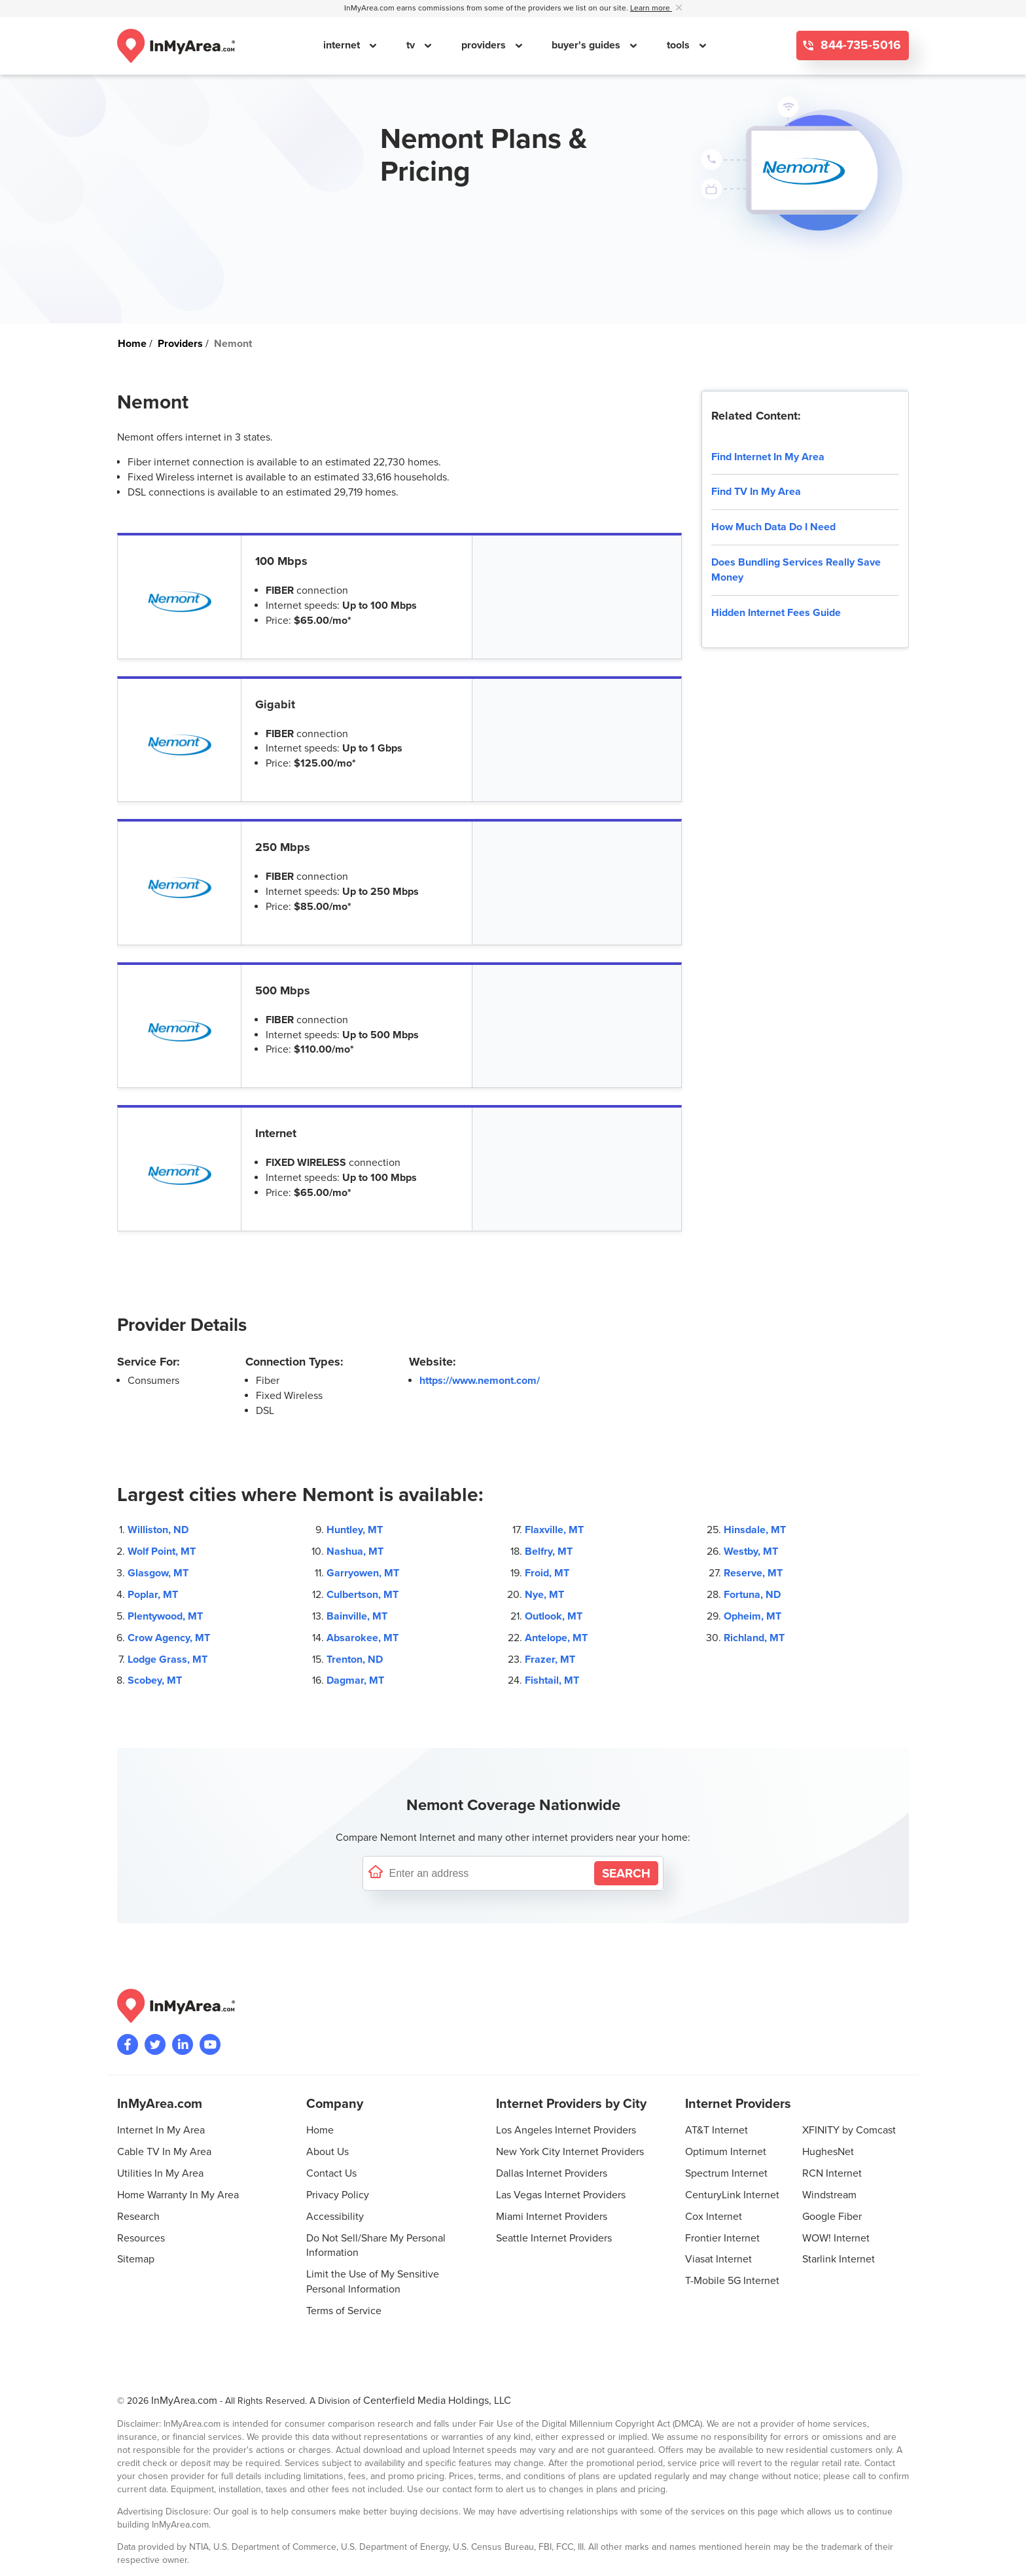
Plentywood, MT (165, 1616)
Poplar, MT (153, 1594)
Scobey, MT (155, 1680)
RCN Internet (832, 2173)
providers (484, 45)
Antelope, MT (556, 1637)
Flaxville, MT (554, 1529)
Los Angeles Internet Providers (566, 2130)
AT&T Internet (716, 2130)
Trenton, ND (355, 1659)
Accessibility (335, 2216)
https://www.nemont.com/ (479, 1380)
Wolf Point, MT (162, 1551)
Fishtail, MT (552, 1680)
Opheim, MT (752, 1616)
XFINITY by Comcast (849, 2130)
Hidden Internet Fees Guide (776, 612)
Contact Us (331, 2173)
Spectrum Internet (726, 2173)
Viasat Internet (718, 2259)
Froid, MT (547, 1573)
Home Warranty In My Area (178, 2195)
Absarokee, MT (362, 1637)
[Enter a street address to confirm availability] (488, 1873)
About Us (327, 2151)
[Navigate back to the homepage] (176, 46)
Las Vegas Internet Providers (561, 2195)
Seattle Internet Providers (554, 2238)
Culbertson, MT (362, 1594)
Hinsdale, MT (755, 1529)
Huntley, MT (355, 1529)
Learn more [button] (651, 8)
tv (411, 45)
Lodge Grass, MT (167, 1659)
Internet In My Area (161, 2130)
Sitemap (135, 2259)
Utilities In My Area (160, 2173)
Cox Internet (713, 2216)
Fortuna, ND (752, 1594)
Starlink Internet (838, 2259)
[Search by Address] (626, 1873)
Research (138, 2216)
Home (320, 2130)
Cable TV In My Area (164, 2151)
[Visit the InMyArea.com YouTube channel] (210, 2044)
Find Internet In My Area (767, 456)
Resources (141, 2238)
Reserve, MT (753, 1573)
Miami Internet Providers (551, 2216)
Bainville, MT (357, 1616)
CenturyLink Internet (732, 2195)
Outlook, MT (553, 1616)
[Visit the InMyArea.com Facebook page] (127, 2044)
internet (343, 45)
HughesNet (828, 2151)
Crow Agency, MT (169, 1637)
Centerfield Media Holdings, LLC (437, 2400)
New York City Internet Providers (570, 2151)
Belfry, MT (549, 1551)
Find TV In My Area (756, 491)
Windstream (829, 2195)
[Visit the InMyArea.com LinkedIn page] (182, 2044)
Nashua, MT (355, 1551)
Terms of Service (343, 2310)
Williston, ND (158, 1529)
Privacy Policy (337, 2195)
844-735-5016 (859, 45)
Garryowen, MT (363, 1573)
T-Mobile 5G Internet (732, 2280)
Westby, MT (751, 1551)
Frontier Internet (722, 2238)
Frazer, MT (550, 1659)
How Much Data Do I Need (773, 527)
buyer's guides (587, 45)
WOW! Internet (836, 2238)
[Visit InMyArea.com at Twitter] (155, 2044)
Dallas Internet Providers (551, 2173)
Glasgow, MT (158, 1573)
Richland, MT (754, 1637)
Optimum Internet (725, 2151)
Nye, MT (544, 1594)
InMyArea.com (184, 2400)
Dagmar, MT (355, 1680)
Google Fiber (832, 2216)
